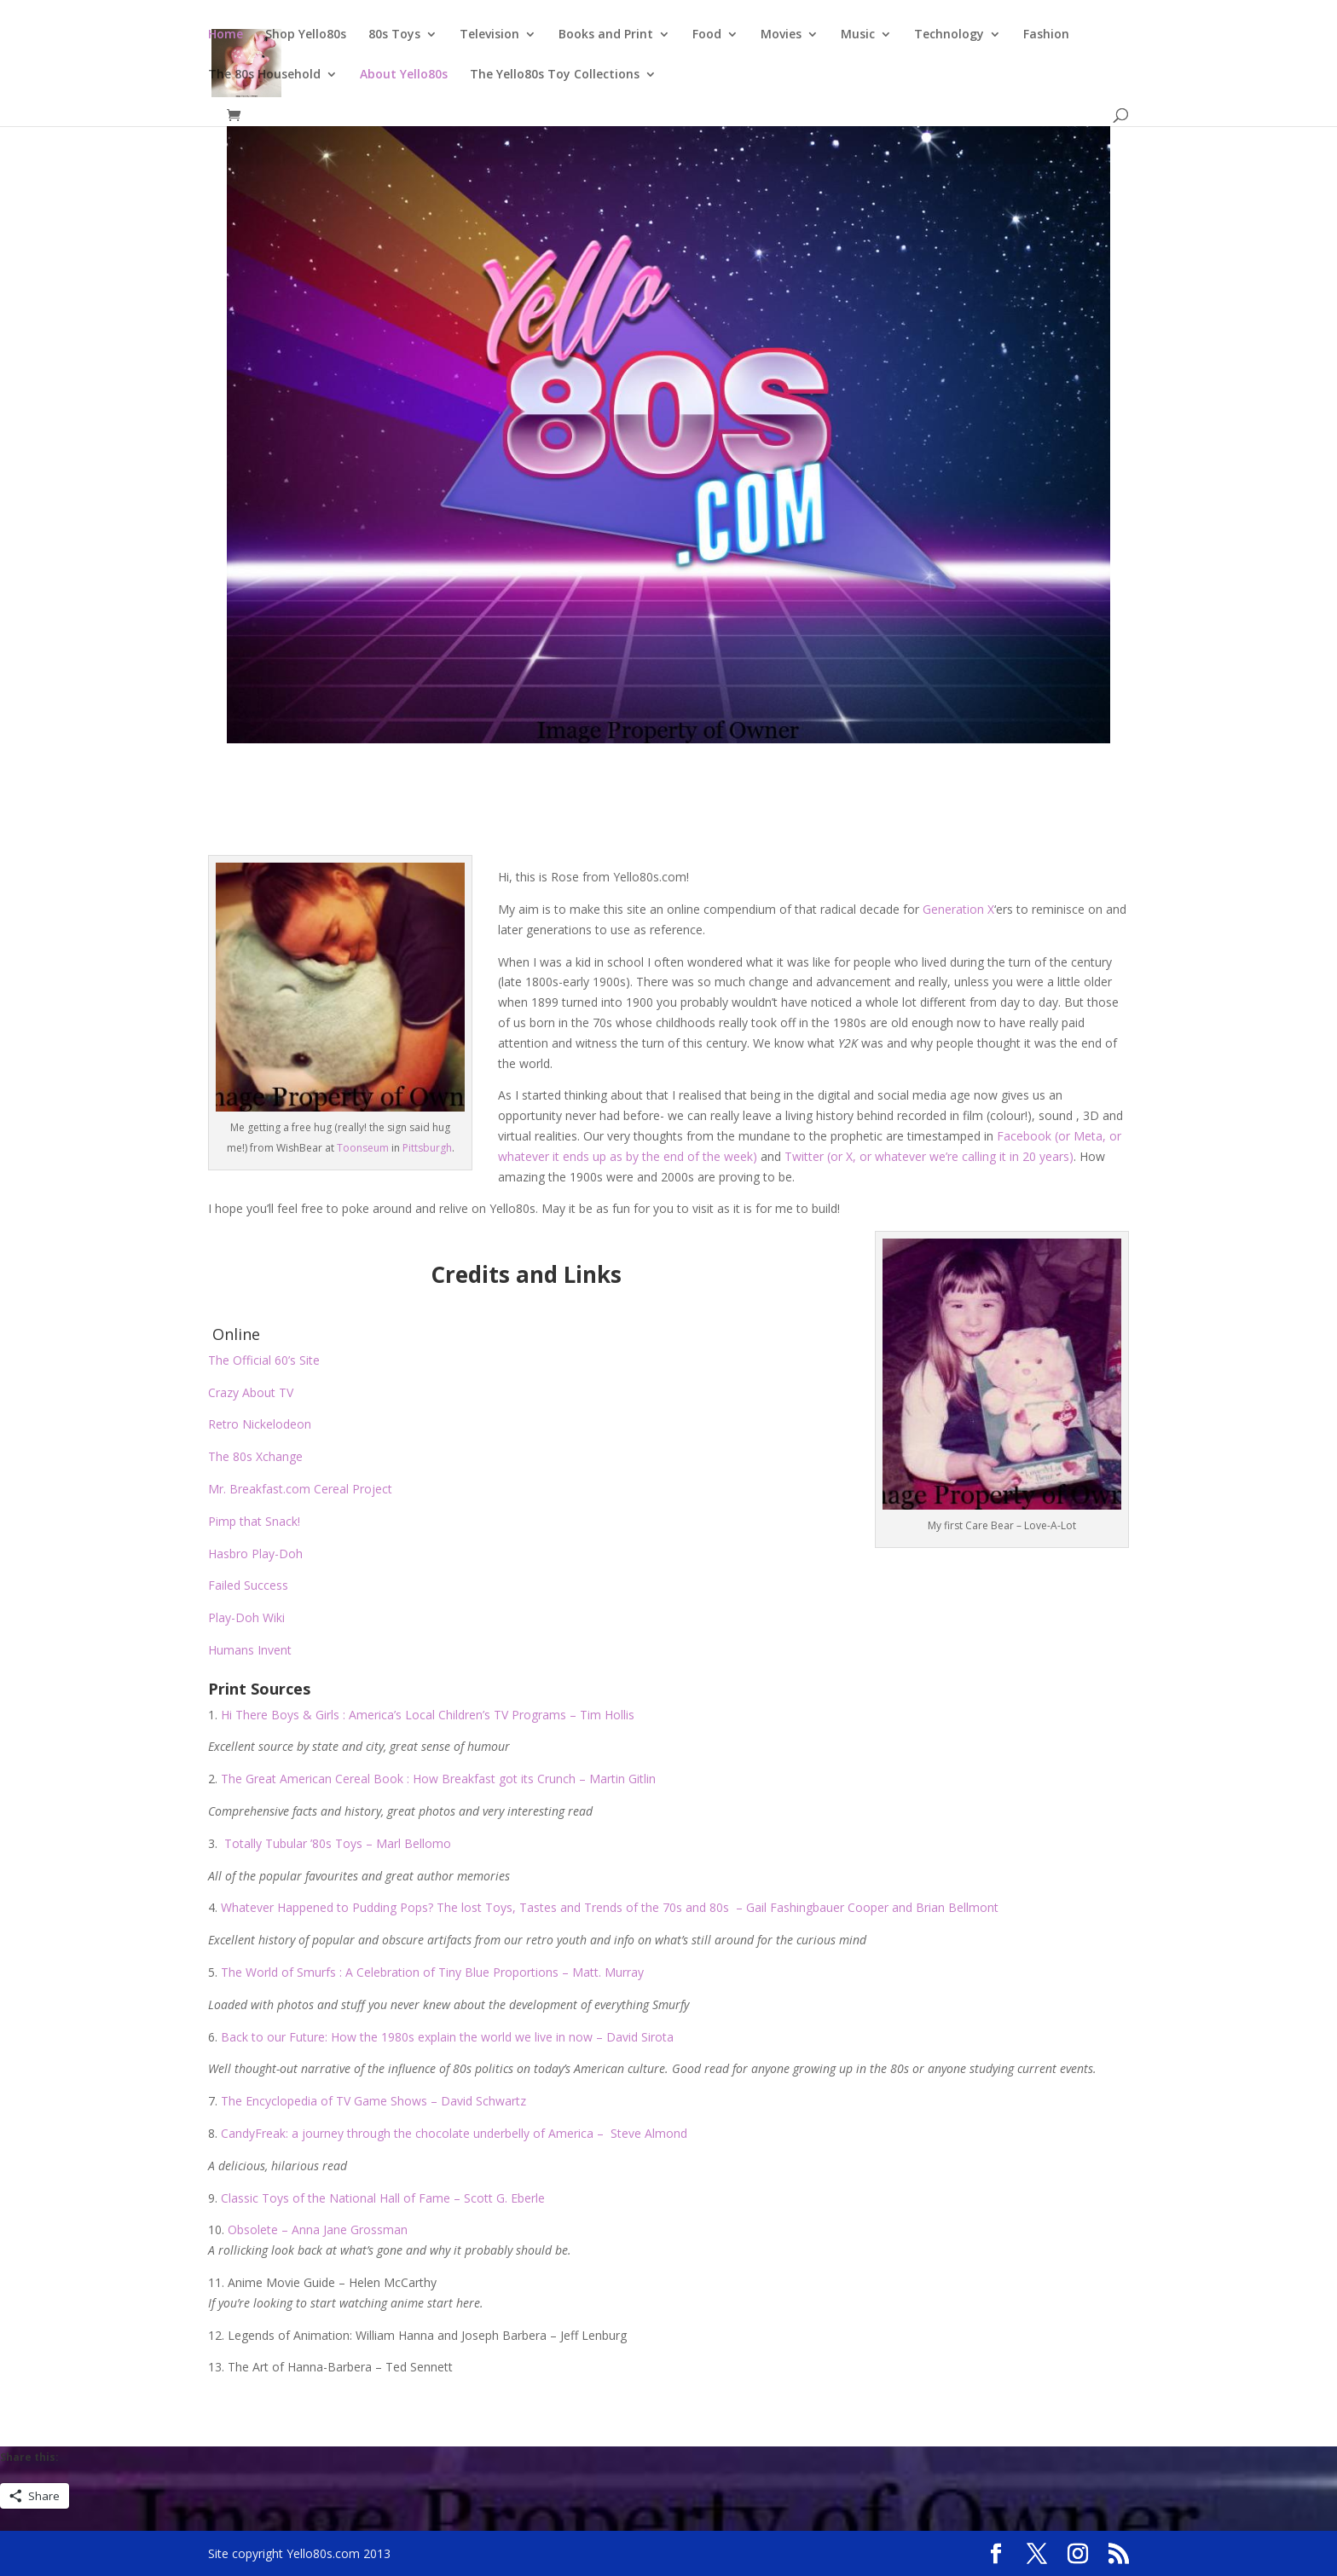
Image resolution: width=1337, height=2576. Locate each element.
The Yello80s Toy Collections (555, 75)
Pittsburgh (427, 1148)
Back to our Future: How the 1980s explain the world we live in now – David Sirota (447, 2037)
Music (858, 35)
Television (489, 35)
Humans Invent (250, 1650)
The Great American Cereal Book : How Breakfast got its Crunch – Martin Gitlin (438, 1778)
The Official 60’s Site (264, 1360)
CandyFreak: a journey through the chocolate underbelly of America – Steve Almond (454, 2133)
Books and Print (606, 35)
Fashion (1046, 35)
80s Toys (394, 35)
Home (225, 35)
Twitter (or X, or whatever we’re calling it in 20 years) (929, 1156)
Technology (949, 35)
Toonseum (363, 1148)
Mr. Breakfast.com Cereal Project (302, 1489)
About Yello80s (404, 75)
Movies (781, 35)
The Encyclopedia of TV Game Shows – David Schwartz (373, 2101)
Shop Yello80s (305, 35)
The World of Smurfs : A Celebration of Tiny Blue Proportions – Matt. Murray (432, 1972)
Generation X (958, 909)
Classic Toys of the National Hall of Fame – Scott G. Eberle (383, 2198)
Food (706, 35)
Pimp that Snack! (254, 1521)
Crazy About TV (250, 1392)
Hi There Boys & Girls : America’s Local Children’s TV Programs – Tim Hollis (427, 1715)
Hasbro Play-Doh (255, 1553)
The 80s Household (264, 75)
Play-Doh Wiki (246, 1617)
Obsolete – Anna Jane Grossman (318, 2229)
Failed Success (248, 1585)
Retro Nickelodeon (259, 1424)
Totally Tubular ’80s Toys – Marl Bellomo (337, 1843)
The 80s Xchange (255, 1456)
